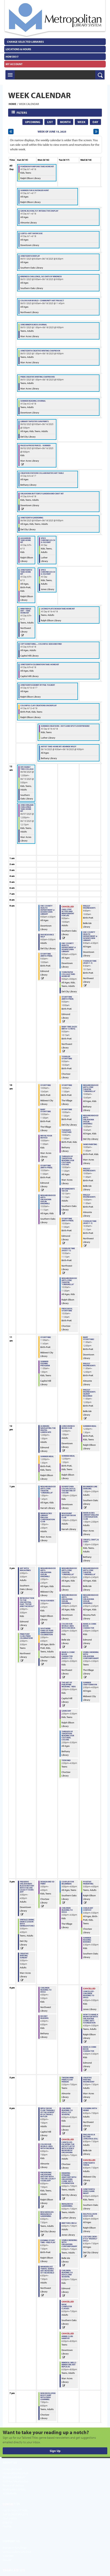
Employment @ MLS (14, 2489)
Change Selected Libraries (25, 41)
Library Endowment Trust (17, 2551)
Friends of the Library (15, 2547)
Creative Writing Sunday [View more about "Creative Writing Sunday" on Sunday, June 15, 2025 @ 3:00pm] (24, 1955)
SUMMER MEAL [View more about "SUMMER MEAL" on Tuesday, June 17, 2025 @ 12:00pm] (68, 1456)
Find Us (7, 2526)
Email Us (7, 2522)
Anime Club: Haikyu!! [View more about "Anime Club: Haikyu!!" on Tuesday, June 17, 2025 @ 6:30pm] (67, 2337)
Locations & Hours (18, 49)
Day (95, 122)
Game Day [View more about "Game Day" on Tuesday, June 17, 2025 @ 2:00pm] (66, 1710)
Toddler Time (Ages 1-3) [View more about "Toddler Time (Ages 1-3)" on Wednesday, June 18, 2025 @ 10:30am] (89, 1222)
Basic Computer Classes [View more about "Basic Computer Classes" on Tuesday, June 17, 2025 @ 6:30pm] (67, 2306)
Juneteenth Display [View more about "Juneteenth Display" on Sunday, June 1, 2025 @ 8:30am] (30, 256)
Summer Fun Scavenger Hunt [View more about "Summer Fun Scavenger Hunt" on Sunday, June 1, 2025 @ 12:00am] (34, 190)
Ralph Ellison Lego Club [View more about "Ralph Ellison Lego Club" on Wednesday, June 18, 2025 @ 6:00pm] (90, 2215)
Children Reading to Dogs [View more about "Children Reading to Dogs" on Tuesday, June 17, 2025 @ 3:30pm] (67, 1910)
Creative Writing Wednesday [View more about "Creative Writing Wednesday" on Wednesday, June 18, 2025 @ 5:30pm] (88, 2079)
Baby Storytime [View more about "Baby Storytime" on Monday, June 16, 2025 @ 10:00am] (45, 1110)
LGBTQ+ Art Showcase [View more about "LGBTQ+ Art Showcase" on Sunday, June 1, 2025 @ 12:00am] (31, 233)
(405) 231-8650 (19, 2510)
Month (65, 122)
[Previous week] (11, 131)
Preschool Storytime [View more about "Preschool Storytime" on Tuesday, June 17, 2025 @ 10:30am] (67, 1309)
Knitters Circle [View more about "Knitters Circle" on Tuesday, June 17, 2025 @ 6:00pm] (69, 2223)
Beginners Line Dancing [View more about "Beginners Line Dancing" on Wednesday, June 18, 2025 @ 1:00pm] (90, 1487)
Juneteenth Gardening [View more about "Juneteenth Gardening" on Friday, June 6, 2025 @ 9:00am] (31, 517)
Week (81, 122)
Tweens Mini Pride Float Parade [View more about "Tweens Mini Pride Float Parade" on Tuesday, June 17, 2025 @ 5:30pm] (67, 2079)
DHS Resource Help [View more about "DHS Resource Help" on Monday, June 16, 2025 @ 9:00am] (47, 935)
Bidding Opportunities (15, 2481)
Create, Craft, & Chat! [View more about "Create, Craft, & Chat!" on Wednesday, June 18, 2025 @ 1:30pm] (91, 1540)
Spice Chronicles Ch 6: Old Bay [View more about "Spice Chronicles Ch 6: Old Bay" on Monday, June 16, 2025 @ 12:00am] (48, 540)
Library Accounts (12, 2469)
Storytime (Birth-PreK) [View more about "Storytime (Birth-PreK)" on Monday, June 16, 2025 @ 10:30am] (46, 1166)
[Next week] (96, 131)
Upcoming (32, 122)
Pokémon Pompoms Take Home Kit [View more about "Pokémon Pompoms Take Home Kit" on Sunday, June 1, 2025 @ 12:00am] (37, 166)
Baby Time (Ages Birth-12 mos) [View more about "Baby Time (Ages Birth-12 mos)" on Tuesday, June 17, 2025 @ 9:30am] (69, 1027)
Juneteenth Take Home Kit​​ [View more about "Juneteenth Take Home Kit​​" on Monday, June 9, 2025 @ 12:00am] (26, 572)
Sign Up (55, 2451)
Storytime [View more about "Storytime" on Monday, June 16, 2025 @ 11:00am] (45, 1337)
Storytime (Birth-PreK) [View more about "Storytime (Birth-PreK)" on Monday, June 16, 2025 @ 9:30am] (46, 954)
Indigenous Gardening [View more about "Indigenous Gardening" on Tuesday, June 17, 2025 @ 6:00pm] (67, 2205)
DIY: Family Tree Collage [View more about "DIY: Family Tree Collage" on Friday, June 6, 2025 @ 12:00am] (27, 768)
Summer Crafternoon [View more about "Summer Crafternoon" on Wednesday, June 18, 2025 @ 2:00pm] (90, 1683)
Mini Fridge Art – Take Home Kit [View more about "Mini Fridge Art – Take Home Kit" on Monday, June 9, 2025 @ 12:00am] (25, 610)
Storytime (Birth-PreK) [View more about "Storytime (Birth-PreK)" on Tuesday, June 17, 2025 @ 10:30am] (68, 1219)
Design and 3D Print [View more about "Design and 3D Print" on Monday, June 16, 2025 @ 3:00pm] (47, 1882)
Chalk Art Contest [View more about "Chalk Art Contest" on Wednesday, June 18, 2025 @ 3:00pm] (88, 1909)
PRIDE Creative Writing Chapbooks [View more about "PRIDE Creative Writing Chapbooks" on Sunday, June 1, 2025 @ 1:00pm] (37, 376)
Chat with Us (10, 2518)
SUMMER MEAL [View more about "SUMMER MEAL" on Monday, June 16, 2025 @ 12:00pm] (47, 1456)
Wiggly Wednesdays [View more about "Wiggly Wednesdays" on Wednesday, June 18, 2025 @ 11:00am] (89, 1364)
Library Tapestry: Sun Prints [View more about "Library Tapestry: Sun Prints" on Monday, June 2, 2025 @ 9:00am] (34, 421)
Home (12, 104)
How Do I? (12, 56)
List (50, 122)
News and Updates (13, 2485)
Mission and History (14, 2477)
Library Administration (15, 2473)
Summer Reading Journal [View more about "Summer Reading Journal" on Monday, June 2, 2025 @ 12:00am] (33, 401)
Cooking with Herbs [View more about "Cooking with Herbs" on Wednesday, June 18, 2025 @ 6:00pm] (90, 2109)
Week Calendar (29, 104)
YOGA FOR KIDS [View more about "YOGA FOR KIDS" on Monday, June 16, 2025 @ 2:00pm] (47, 1600)
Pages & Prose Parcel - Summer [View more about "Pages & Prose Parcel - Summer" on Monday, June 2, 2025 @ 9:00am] (35, 445)
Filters (22, 112)
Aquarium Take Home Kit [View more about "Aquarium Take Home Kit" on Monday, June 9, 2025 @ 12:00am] (25, 540)
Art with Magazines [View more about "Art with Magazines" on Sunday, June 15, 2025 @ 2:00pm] (25, 1569)
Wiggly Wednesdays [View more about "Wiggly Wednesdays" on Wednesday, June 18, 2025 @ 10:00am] (89, 1169)
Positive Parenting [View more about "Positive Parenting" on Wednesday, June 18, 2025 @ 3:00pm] (88, 1882)
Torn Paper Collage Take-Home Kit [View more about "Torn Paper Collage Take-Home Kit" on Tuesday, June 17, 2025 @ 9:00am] (69, 974)
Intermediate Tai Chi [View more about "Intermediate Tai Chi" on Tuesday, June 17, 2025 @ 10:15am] (68, 1189)
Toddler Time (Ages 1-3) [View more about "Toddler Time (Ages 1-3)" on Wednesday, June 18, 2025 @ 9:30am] (89, 962)
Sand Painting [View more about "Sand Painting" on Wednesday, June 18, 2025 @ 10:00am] (90, 1144)
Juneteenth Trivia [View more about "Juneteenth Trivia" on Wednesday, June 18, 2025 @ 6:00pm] (89, 2164)
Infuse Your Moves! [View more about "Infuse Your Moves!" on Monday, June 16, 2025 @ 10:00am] (46, 1136)
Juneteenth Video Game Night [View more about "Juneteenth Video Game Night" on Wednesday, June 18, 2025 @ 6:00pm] (89, 2191)
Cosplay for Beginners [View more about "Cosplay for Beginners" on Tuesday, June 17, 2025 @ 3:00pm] (68, 1882)
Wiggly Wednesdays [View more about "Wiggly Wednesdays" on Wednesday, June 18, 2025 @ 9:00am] (89, 906)
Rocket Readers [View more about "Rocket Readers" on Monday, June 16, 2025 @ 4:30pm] (44, 2017)
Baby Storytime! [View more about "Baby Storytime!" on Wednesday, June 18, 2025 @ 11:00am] (88, 1338)
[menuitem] (55, 49)
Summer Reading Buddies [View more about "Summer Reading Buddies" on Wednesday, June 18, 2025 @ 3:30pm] (87, 1939)
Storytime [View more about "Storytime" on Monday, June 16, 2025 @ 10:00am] (45, 1085)
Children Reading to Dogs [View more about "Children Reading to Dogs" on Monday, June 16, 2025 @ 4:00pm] (46, 1989)
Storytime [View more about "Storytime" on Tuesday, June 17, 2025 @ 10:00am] (67, 1085)
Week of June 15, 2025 (52, 131)
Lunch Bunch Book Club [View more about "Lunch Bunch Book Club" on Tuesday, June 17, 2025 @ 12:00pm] (68, 1427)
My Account (14, 64)
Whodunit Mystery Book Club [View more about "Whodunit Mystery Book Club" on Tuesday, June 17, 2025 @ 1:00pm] (69, 1515)
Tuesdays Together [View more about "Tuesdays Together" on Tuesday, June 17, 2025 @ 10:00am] (66, 1131)
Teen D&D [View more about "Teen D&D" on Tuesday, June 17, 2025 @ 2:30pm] (66, 1760)
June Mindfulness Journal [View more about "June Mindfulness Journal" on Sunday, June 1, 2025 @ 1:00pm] (33, 324)
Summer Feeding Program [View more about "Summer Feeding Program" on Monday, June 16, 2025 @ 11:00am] (45, 1363)
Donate (7, 2559)
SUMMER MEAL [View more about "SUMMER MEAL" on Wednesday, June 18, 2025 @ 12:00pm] (89, 1426)
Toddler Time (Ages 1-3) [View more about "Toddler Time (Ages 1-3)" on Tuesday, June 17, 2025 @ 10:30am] (68, 1249)
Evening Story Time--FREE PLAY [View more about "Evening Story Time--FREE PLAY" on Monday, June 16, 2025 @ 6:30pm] (47, 2241)
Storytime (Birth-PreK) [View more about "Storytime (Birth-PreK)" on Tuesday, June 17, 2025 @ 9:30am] (68, 998)
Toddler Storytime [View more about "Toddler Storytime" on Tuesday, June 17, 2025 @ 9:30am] (67, 1057)
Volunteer (8, 2555)
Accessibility (10, 2493)
